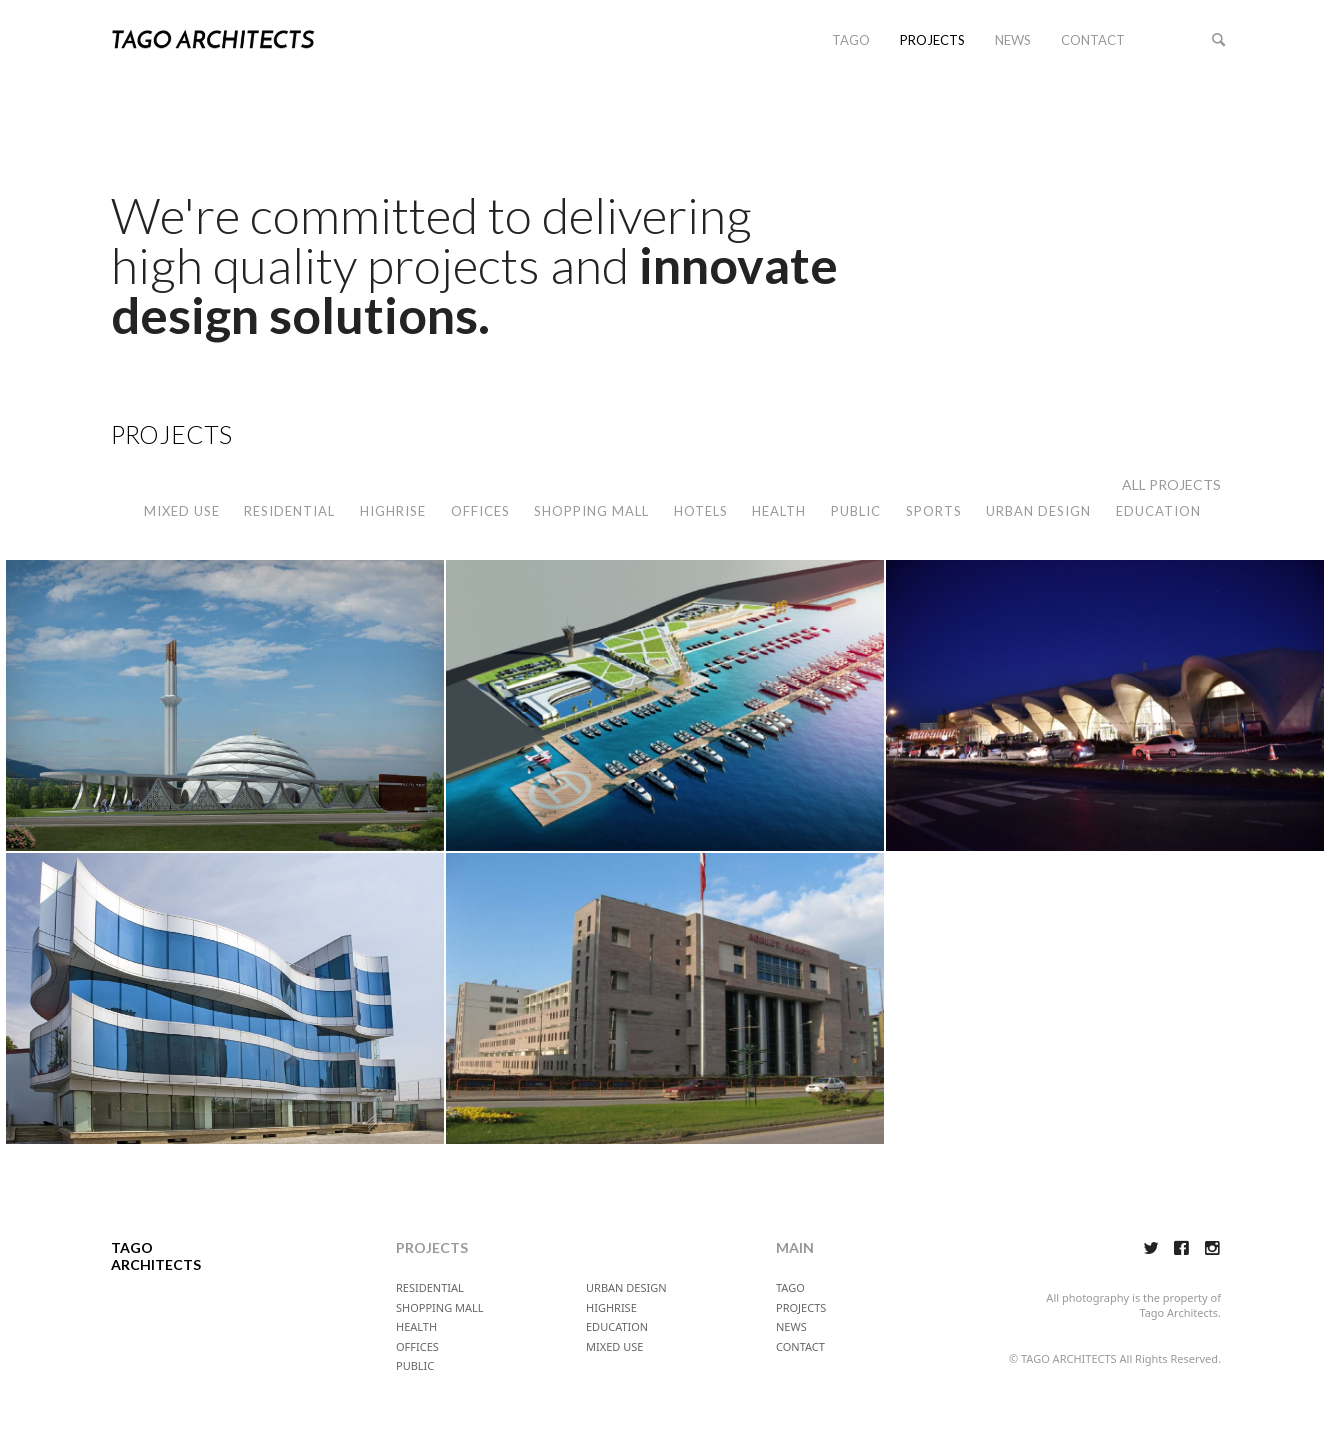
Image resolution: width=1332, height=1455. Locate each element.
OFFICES (480, 511)
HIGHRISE (393, 511)
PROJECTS (932, 40)
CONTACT (1093, 40)
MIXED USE (182, 511)
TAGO (851, 40)
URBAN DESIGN (1038, 511)
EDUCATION (1158, 511)
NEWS (1013, 40)
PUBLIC (856, 511)
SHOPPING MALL (591, 511)
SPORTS (934, 511)
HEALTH (779, 511)
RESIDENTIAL (289, 511)
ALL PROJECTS (1171, 484)
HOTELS (701, 511)
